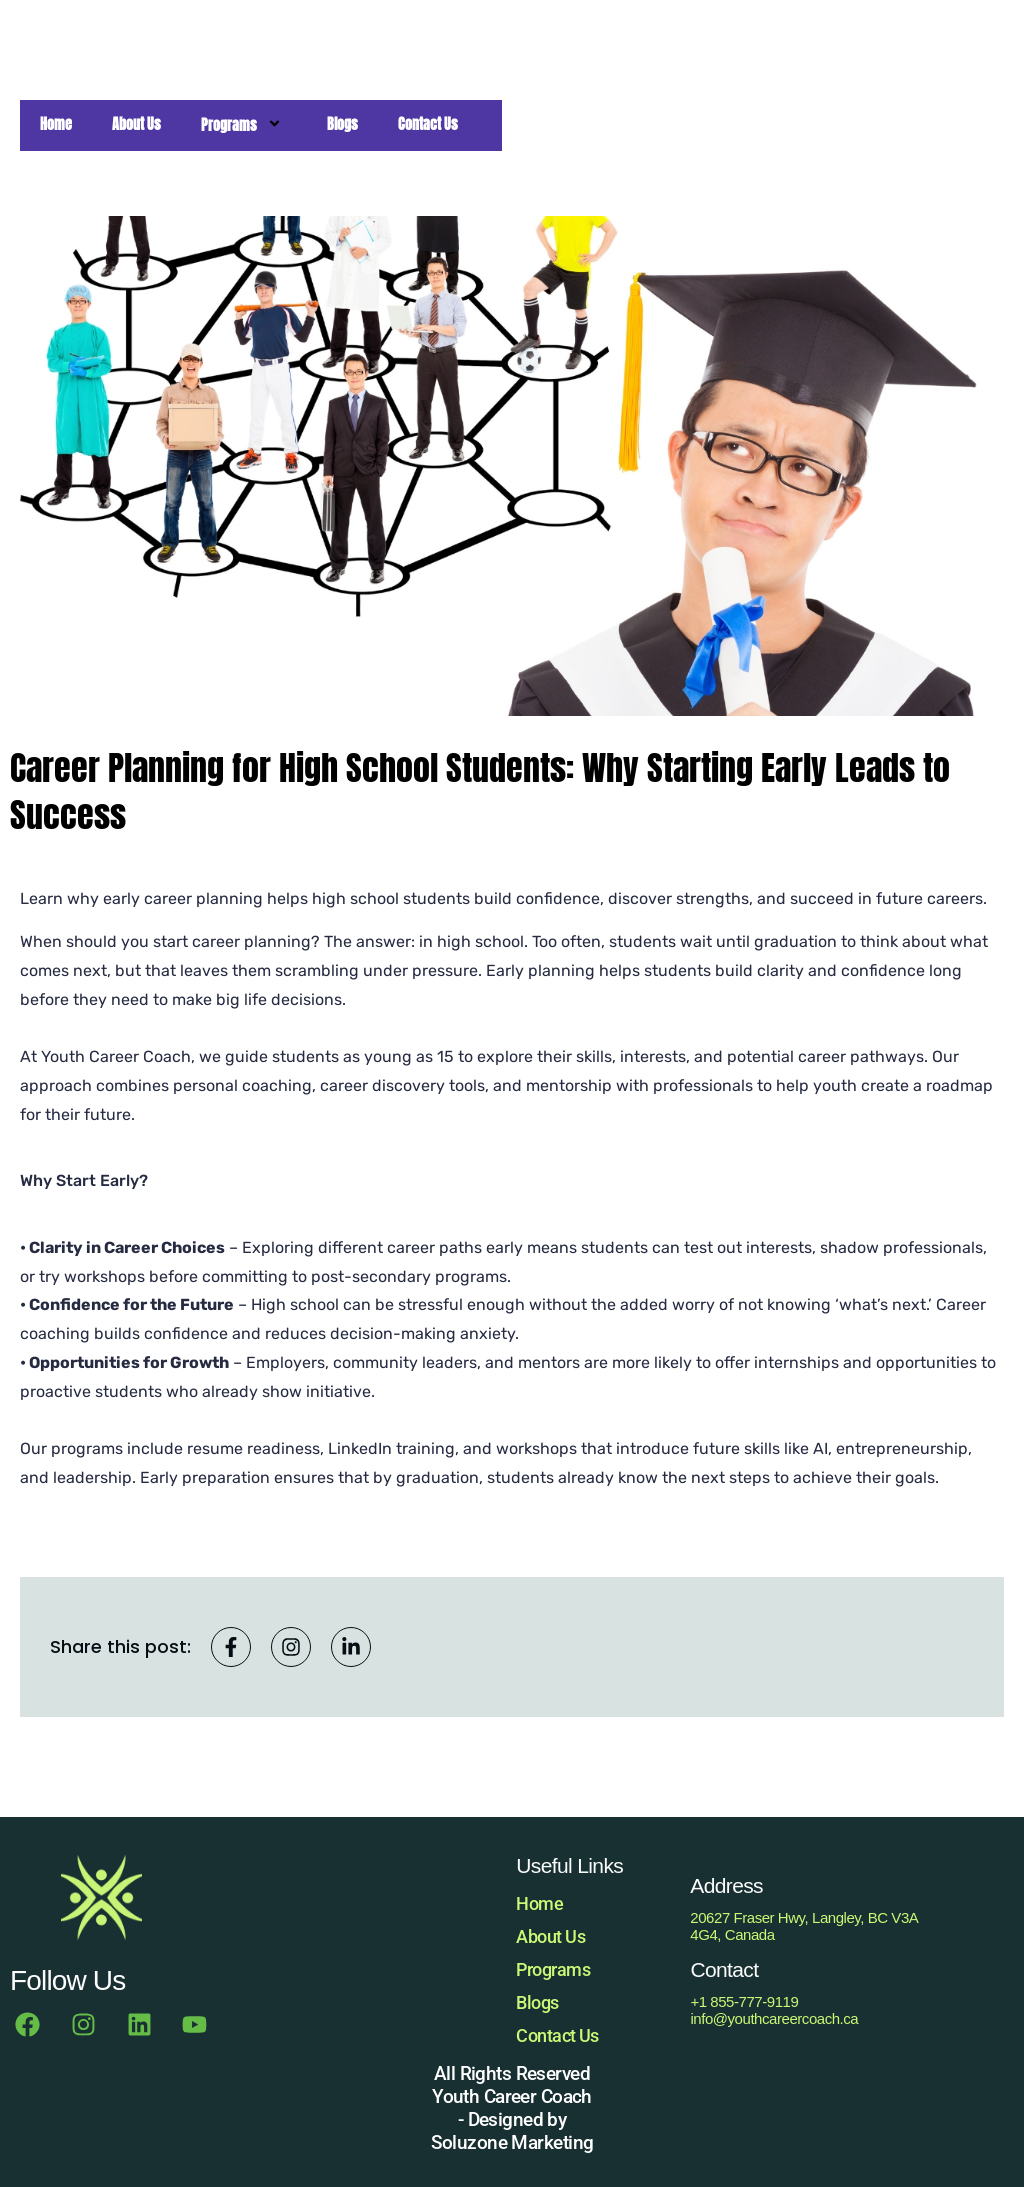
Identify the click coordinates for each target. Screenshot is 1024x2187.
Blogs (537, 2002)
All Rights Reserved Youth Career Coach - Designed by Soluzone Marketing (512, 2108)
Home (539, 1903)
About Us (550, 1936)
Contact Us (557, 2035)
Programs (553, 1969)
